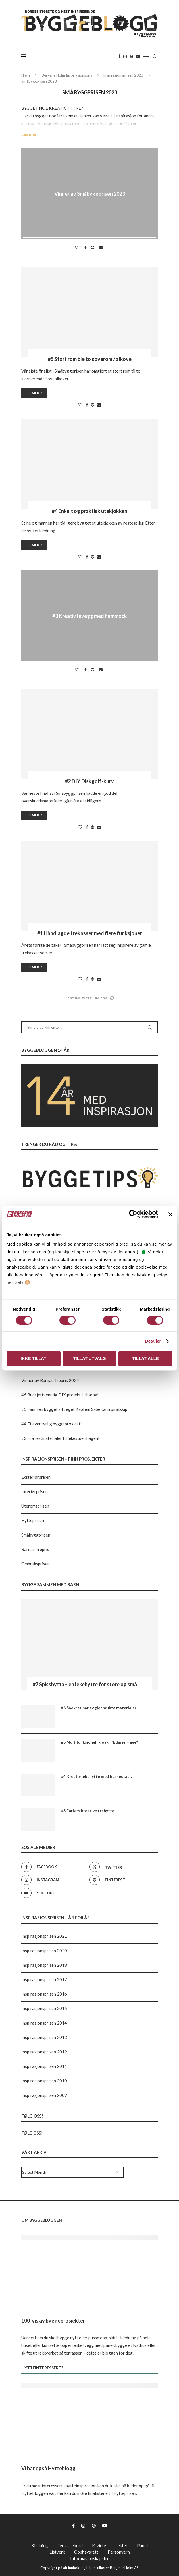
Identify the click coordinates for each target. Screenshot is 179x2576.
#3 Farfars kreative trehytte (87, 1810)
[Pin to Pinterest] (93, 248)
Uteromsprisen (35, 1505)
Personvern (119, 2551)
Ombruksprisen (35, 1563)
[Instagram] (125, 56)
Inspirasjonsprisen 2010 (44, 2080)
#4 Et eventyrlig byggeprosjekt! (51, 1423)
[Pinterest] (131, 56)
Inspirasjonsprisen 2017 (44, 1979)
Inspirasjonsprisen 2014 (44, 2022)
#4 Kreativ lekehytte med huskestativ (96, 1776)
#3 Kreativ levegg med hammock (89, 616)
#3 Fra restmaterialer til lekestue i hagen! (60, 1438)
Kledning (39, 2545)
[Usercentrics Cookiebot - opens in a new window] (133, 1214)
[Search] (155, 56)
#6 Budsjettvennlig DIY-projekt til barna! (60, 1394)
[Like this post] (78, 248)
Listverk (57, 2551)
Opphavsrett (86, 2551)
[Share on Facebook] (86, 248)
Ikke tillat (34, 1358)
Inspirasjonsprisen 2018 (44, 1965)
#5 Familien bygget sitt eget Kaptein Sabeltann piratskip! (75, 1409)
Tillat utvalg (89, 1358)
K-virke (99, 2545)
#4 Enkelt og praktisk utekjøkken (89, 511)
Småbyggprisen (35, 1534)
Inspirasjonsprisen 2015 (44, 2008)
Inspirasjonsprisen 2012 (44, 2051)
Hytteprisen (32, 1520)
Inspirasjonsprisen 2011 (44, 2066)
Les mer (29, 134)
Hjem (25, 75)
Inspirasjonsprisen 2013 (44, 2037)
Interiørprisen (34, 1491)
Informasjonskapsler (89, 2558)
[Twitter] (122, 1867)
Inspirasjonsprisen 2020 (44, 1950)
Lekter (121, 2545)
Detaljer (153, 1341)
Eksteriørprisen (36, 1477)
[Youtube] (138, 56)
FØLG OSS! (32, 2132)
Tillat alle (145, 1358)
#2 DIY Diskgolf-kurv (89, 781)
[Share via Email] (101, 248)
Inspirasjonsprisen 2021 (44, 1936)
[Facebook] (119, 56)
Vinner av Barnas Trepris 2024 (50, 1380)
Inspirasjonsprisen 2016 (44, 1993)
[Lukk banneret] (170, 1214)
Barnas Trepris (35, 1549)
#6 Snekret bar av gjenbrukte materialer (98, 1707)
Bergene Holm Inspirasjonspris (67, 75)
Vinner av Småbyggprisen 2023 (89, 194)
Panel (142, 2545)
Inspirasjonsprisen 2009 (44, 2095)
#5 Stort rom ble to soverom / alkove (90, 359)
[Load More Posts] (89, 998)
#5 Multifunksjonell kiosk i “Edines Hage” (99, 1742)
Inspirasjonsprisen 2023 (123, 75)
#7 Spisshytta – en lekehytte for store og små (85, 1684)
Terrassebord (70, 2545)
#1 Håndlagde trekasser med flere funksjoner (89, 933)
